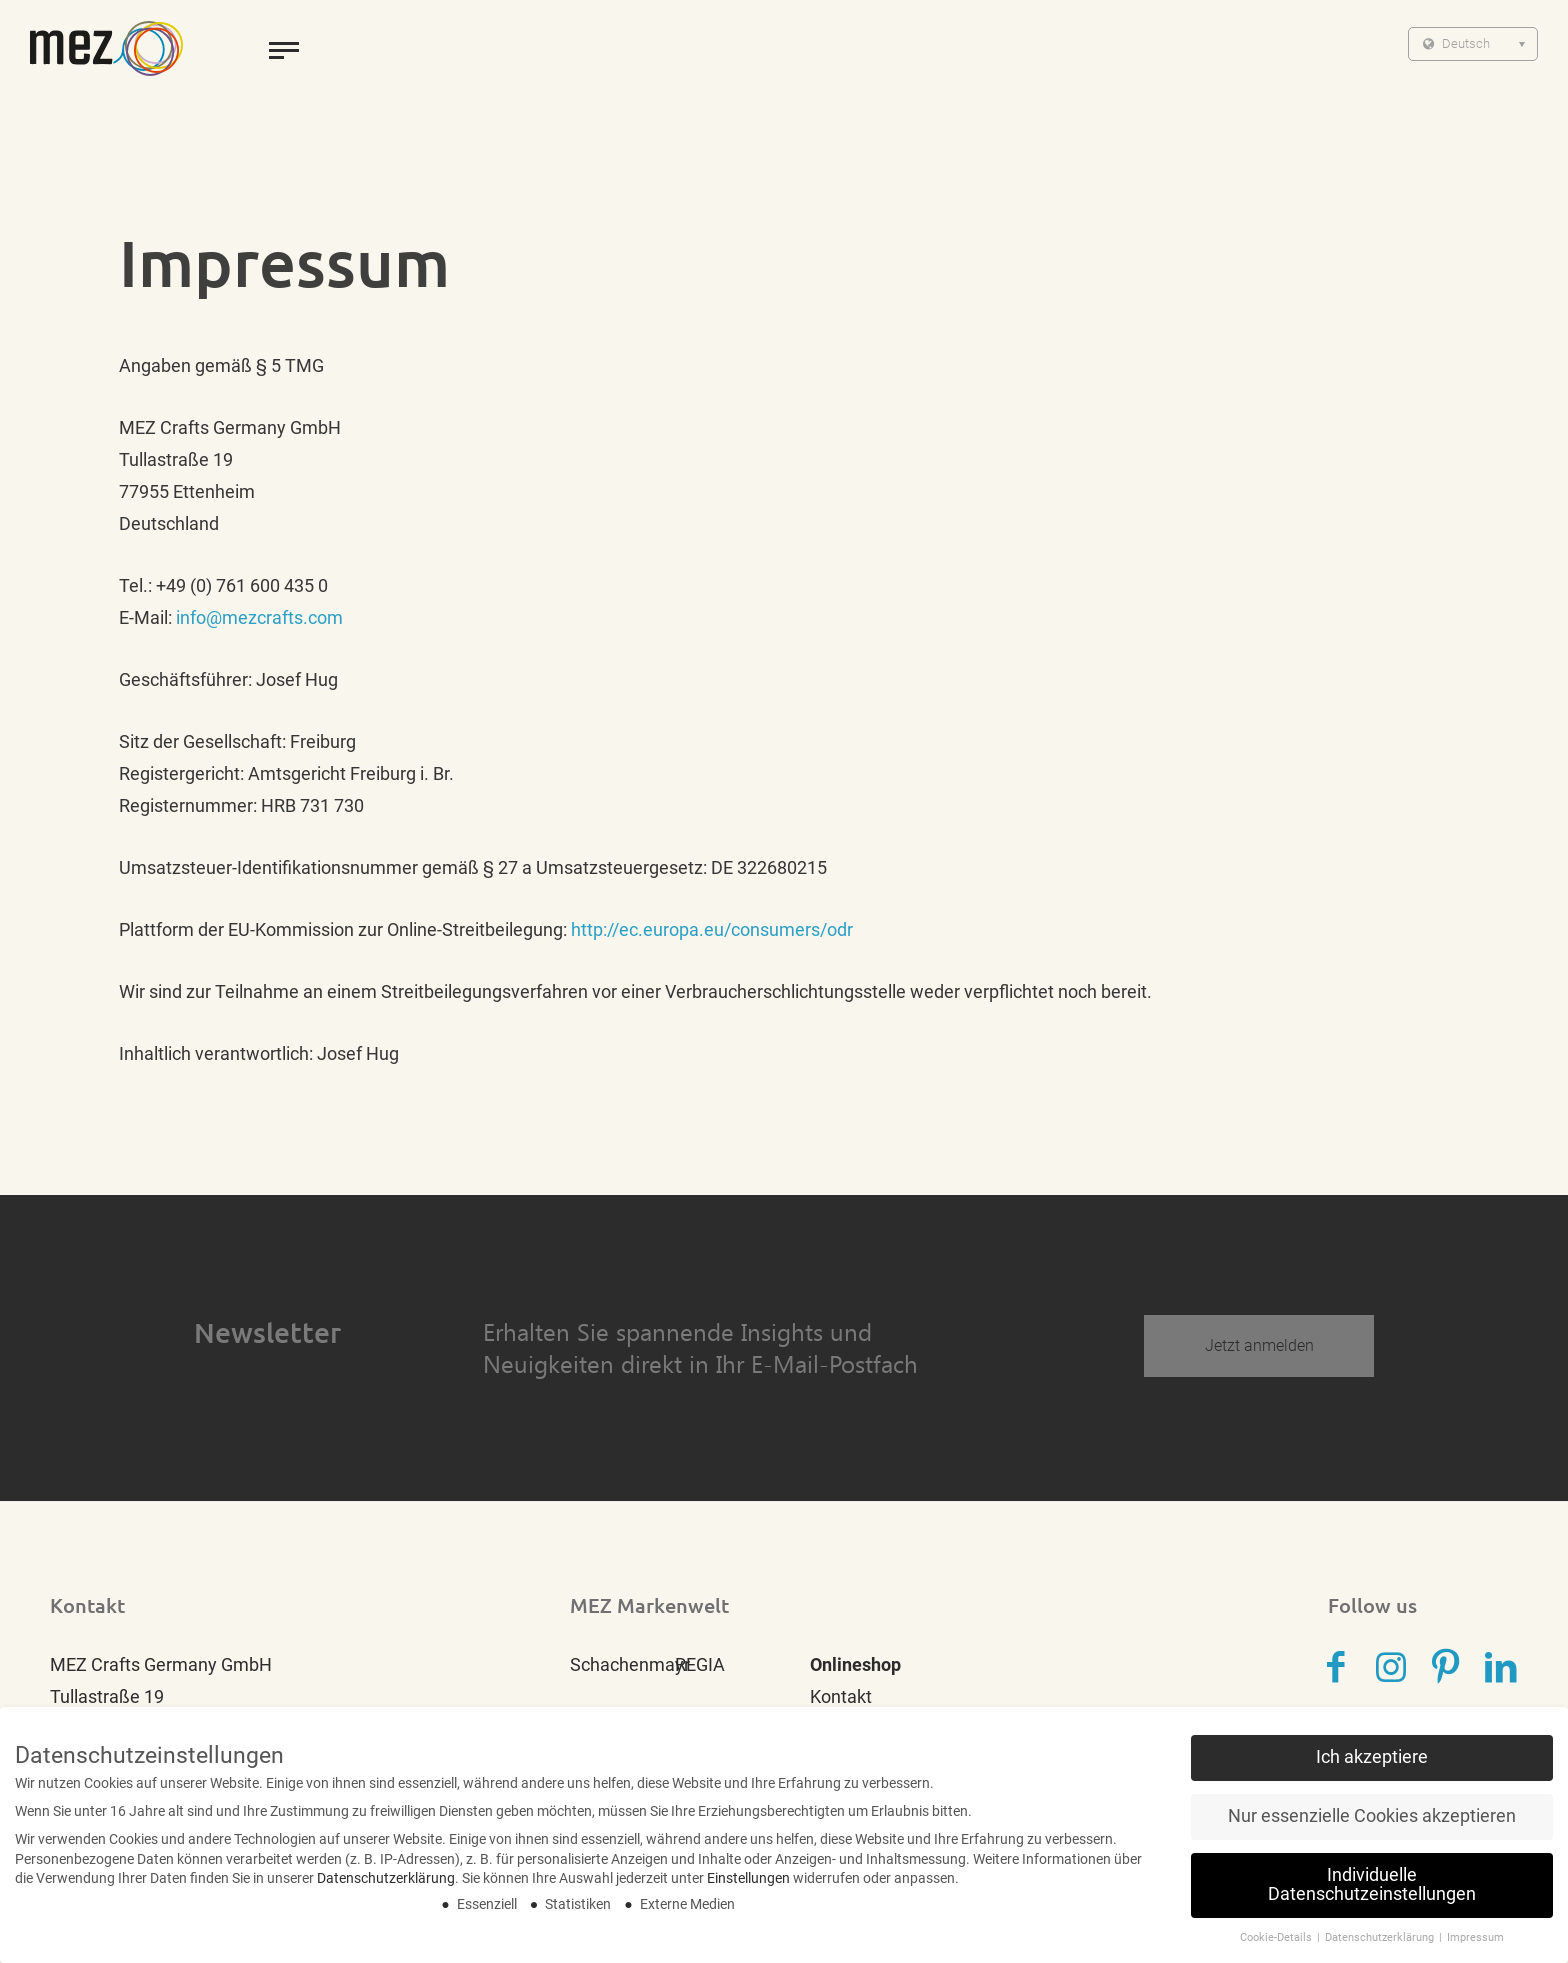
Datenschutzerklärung (386, 1888)
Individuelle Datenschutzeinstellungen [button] (1372, 1895)
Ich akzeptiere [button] (1372, 1767)
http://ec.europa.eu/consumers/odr (712, 929)
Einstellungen (748, 1888)
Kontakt (841, 1696)
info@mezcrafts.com (259, 617)
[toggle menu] (284, 50)
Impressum (1475, 1947)
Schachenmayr (630, 1664)
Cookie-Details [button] (1277, 1947)
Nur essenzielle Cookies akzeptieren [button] (1372, 1826)
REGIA (700, 1664)
